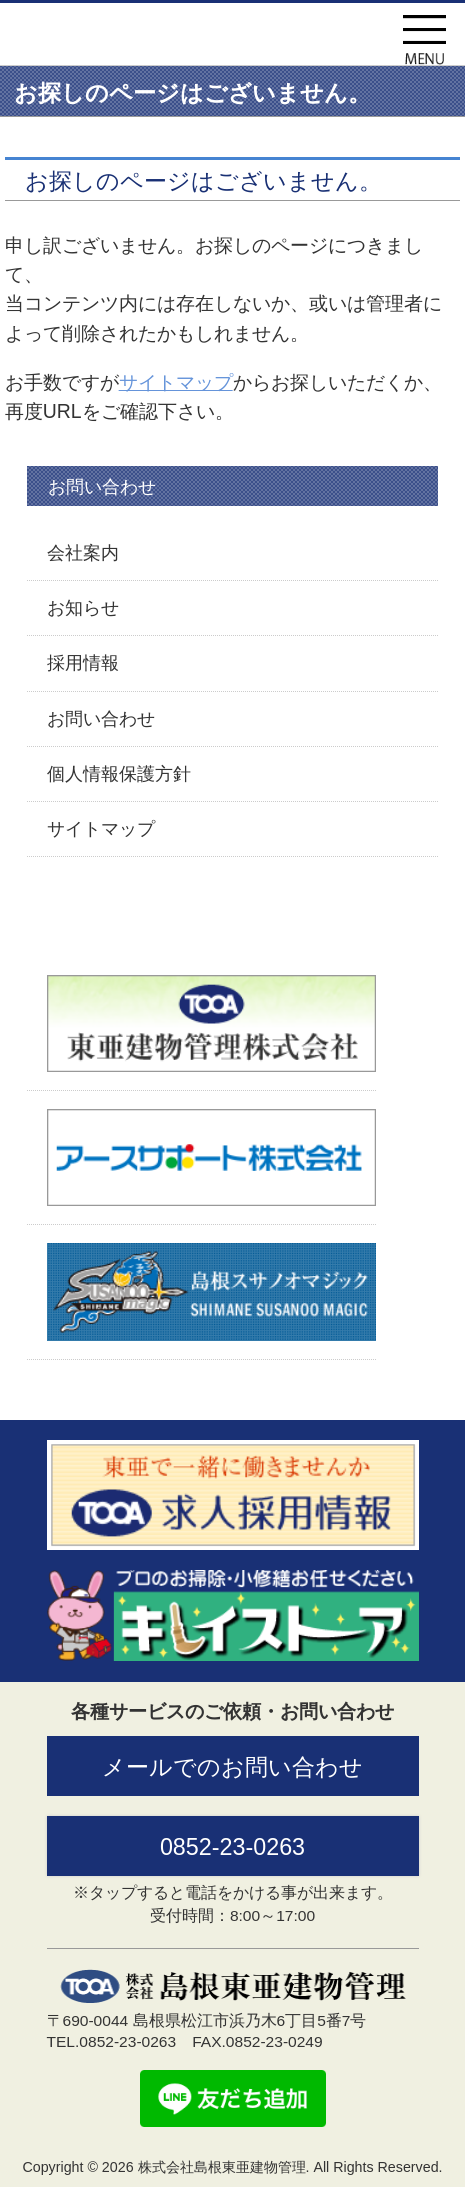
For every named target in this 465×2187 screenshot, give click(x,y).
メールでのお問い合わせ (232, 1767)
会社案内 (83, 553)
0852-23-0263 (232, 1847)
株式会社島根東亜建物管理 (181, 43)
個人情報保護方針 (119, 774)
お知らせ (83, 608)
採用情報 (83, 663)
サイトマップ (176, 382)
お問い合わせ (101, 719)
